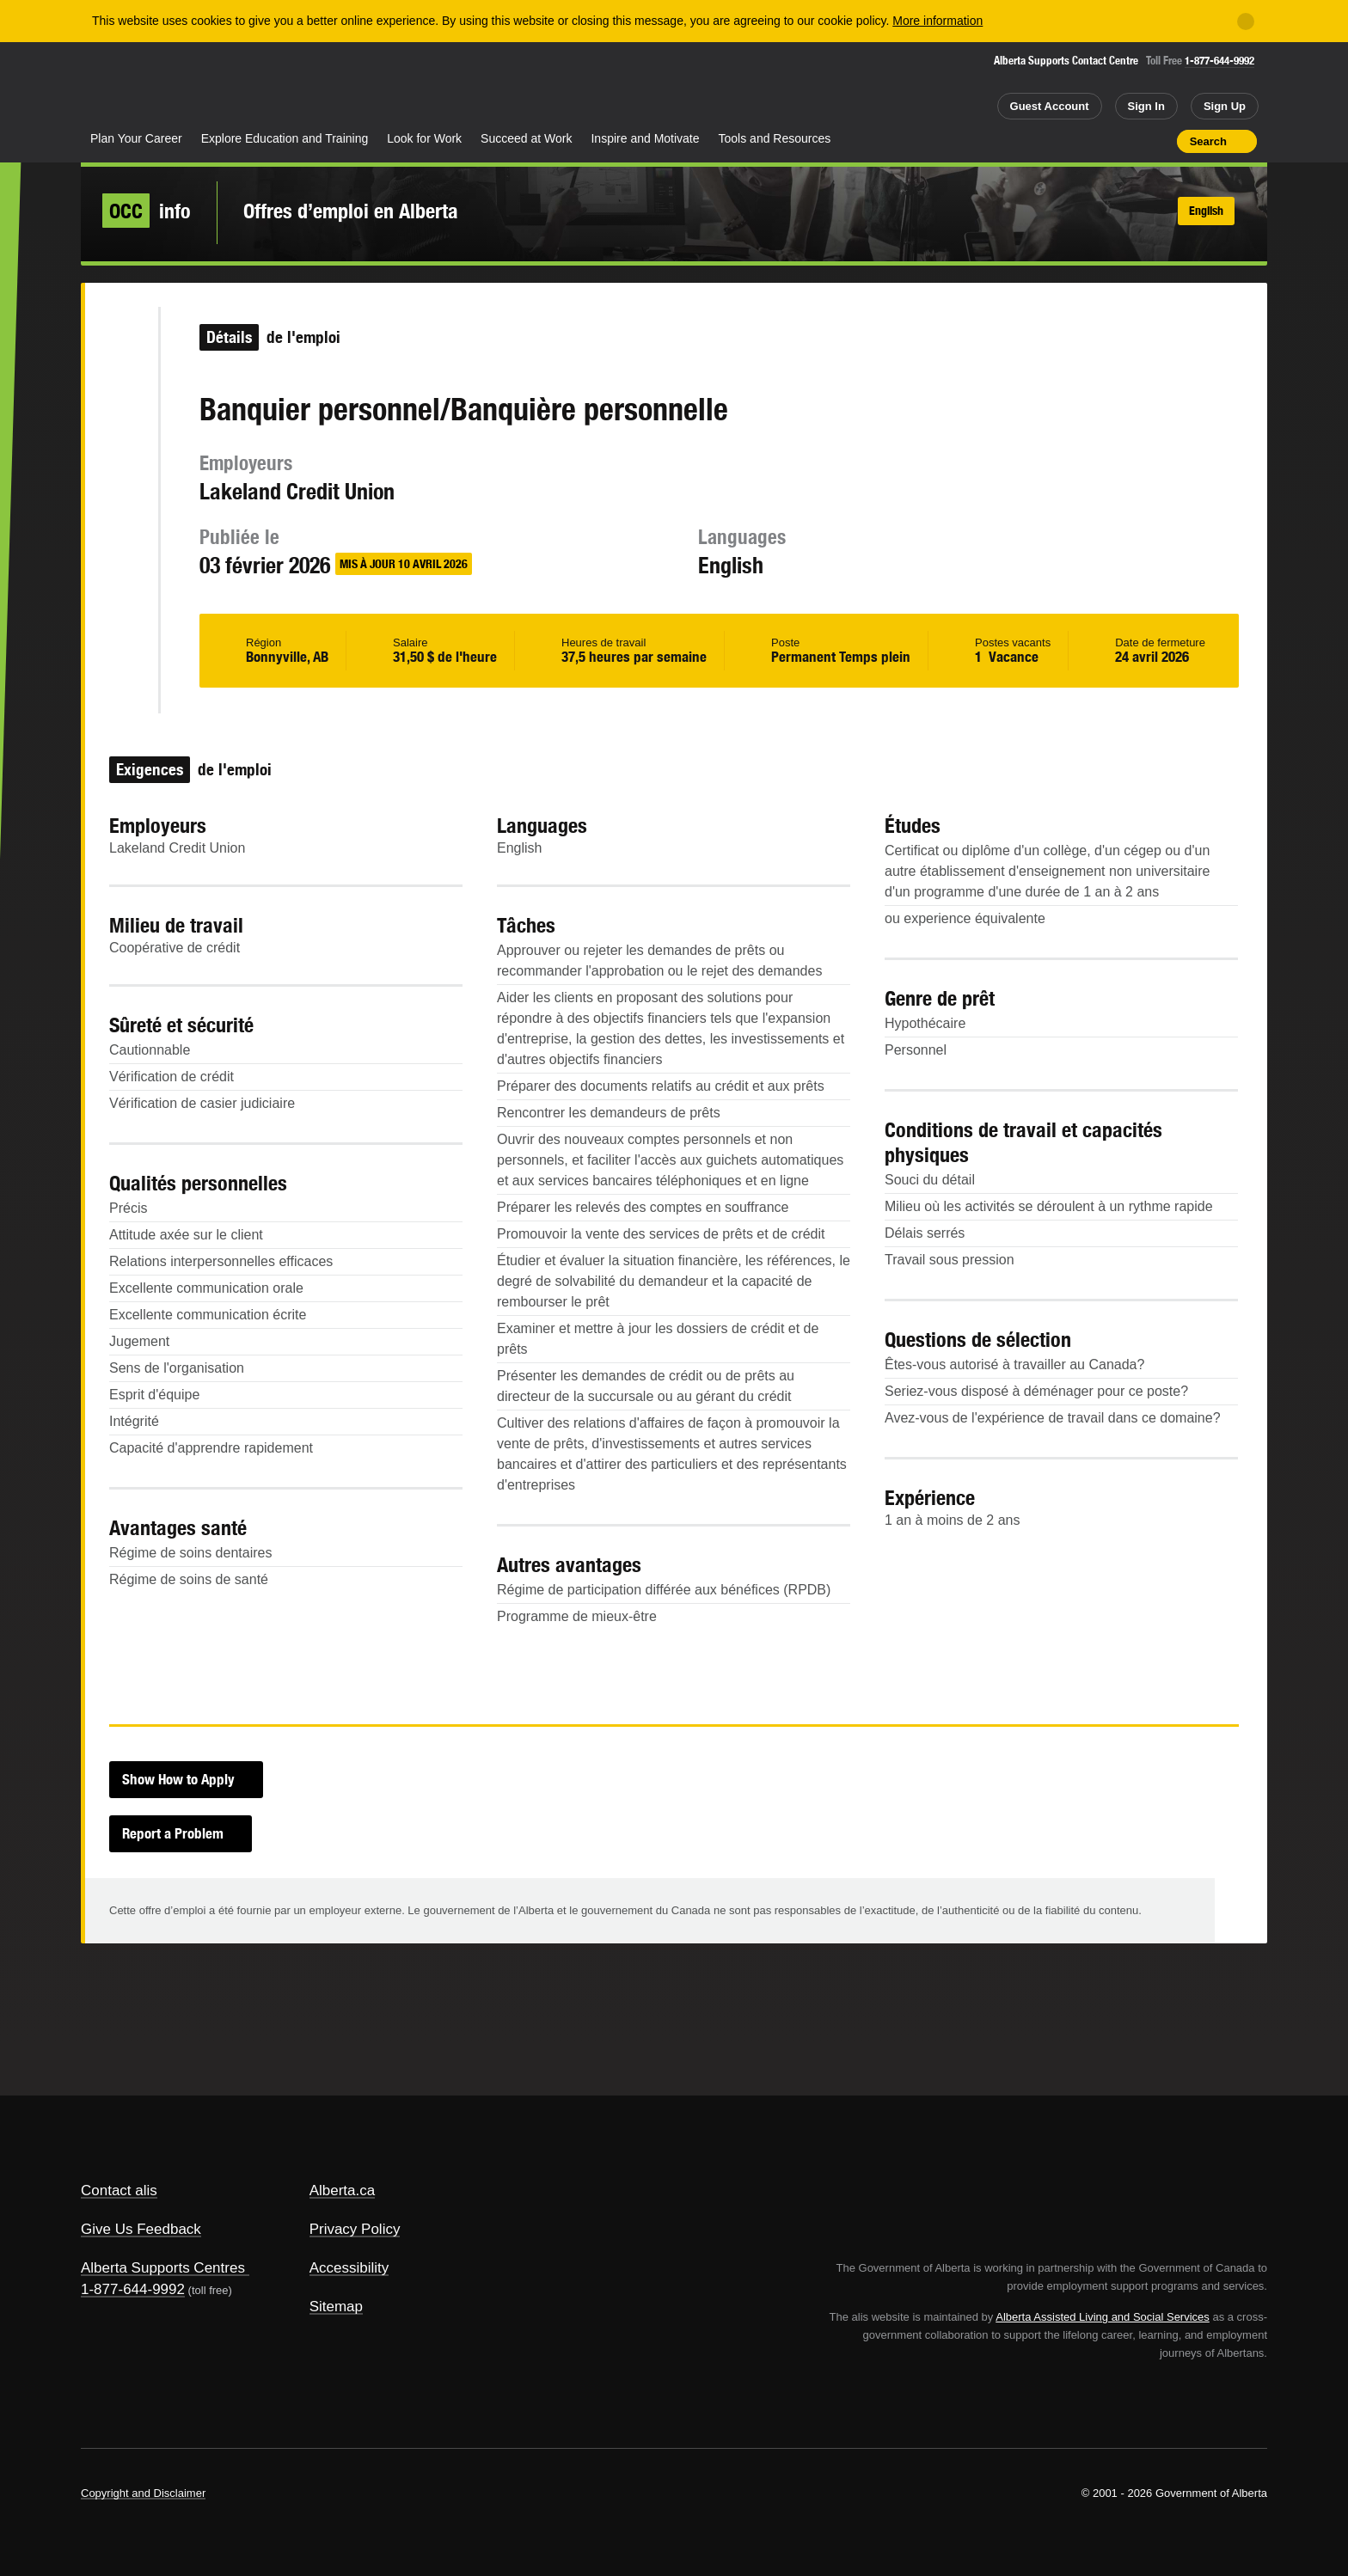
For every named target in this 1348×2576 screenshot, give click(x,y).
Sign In (1146, 106)
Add (1097, 141)
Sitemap (336, 2306)
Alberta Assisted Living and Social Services (1103, 2316)
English (1206, 210)
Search (1208, 141)
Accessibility (349, 2268)
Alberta (148, 87)
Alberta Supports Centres (163, 2268)
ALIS (266, 84)
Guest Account (1049, 106)
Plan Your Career (136, 138)
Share (1066, 141)
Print (1158, 141)
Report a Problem (173, 1833)
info (146, 211)
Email (120, 578)
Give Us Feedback (141, 2229)
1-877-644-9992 (1219, 60)
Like (1127, 140)
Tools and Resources (775, 138)
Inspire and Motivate (645, 138)
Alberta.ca (342, 2190)
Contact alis (119, 2190)
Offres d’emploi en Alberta (350, 211)
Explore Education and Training (285, 138)
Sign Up (1225, 106)
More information (937, 21)
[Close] (1245, 21)
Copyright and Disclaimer (143, 2493)
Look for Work (424, 138)
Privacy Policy (355, 2229)
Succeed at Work (526, 138)
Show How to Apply (178, 1779)
